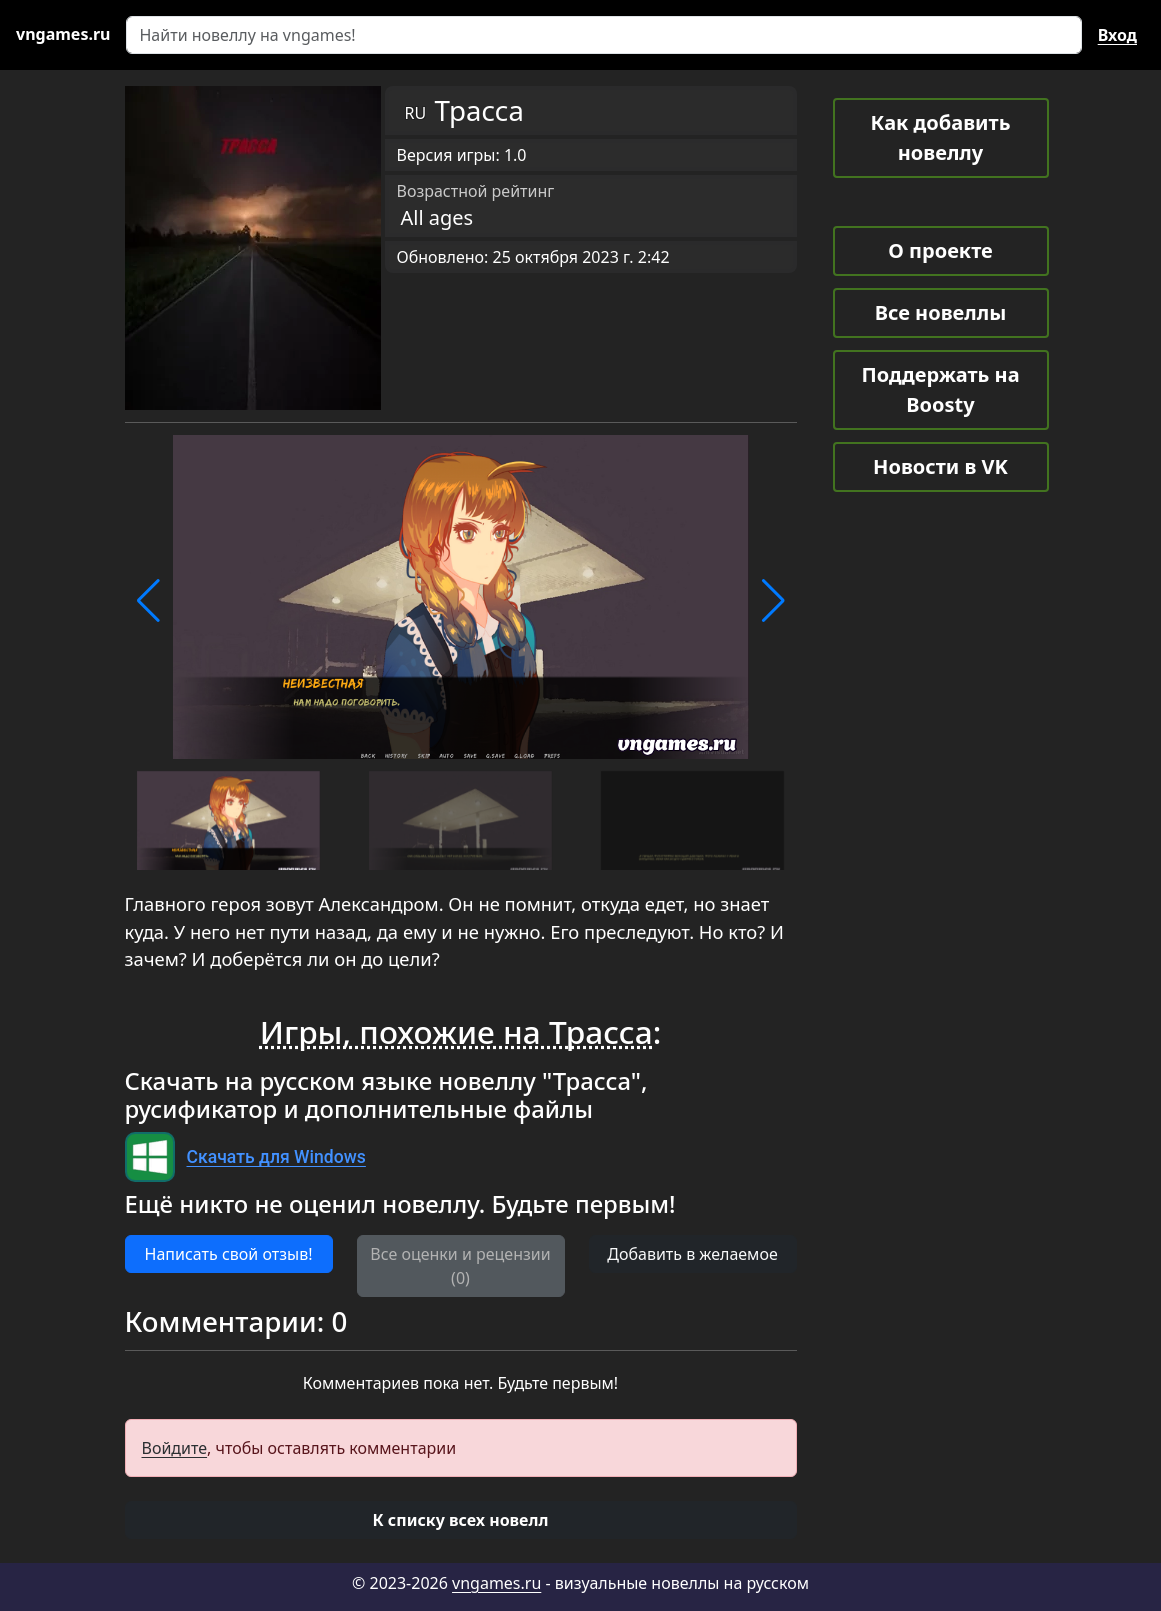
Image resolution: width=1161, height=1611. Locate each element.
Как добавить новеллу (941, 137)
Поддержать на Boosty (940, 389)
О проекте (940, 250)
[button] (148, 601)
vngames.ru (496, 1583)
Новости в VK (940, 466)
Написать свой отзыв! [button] (229, 1254)
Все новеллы (941, 312)
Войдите (175, 1448)
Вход (1117, 35)
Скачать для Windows (276, 1157)
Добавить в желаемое (692, 1254)
